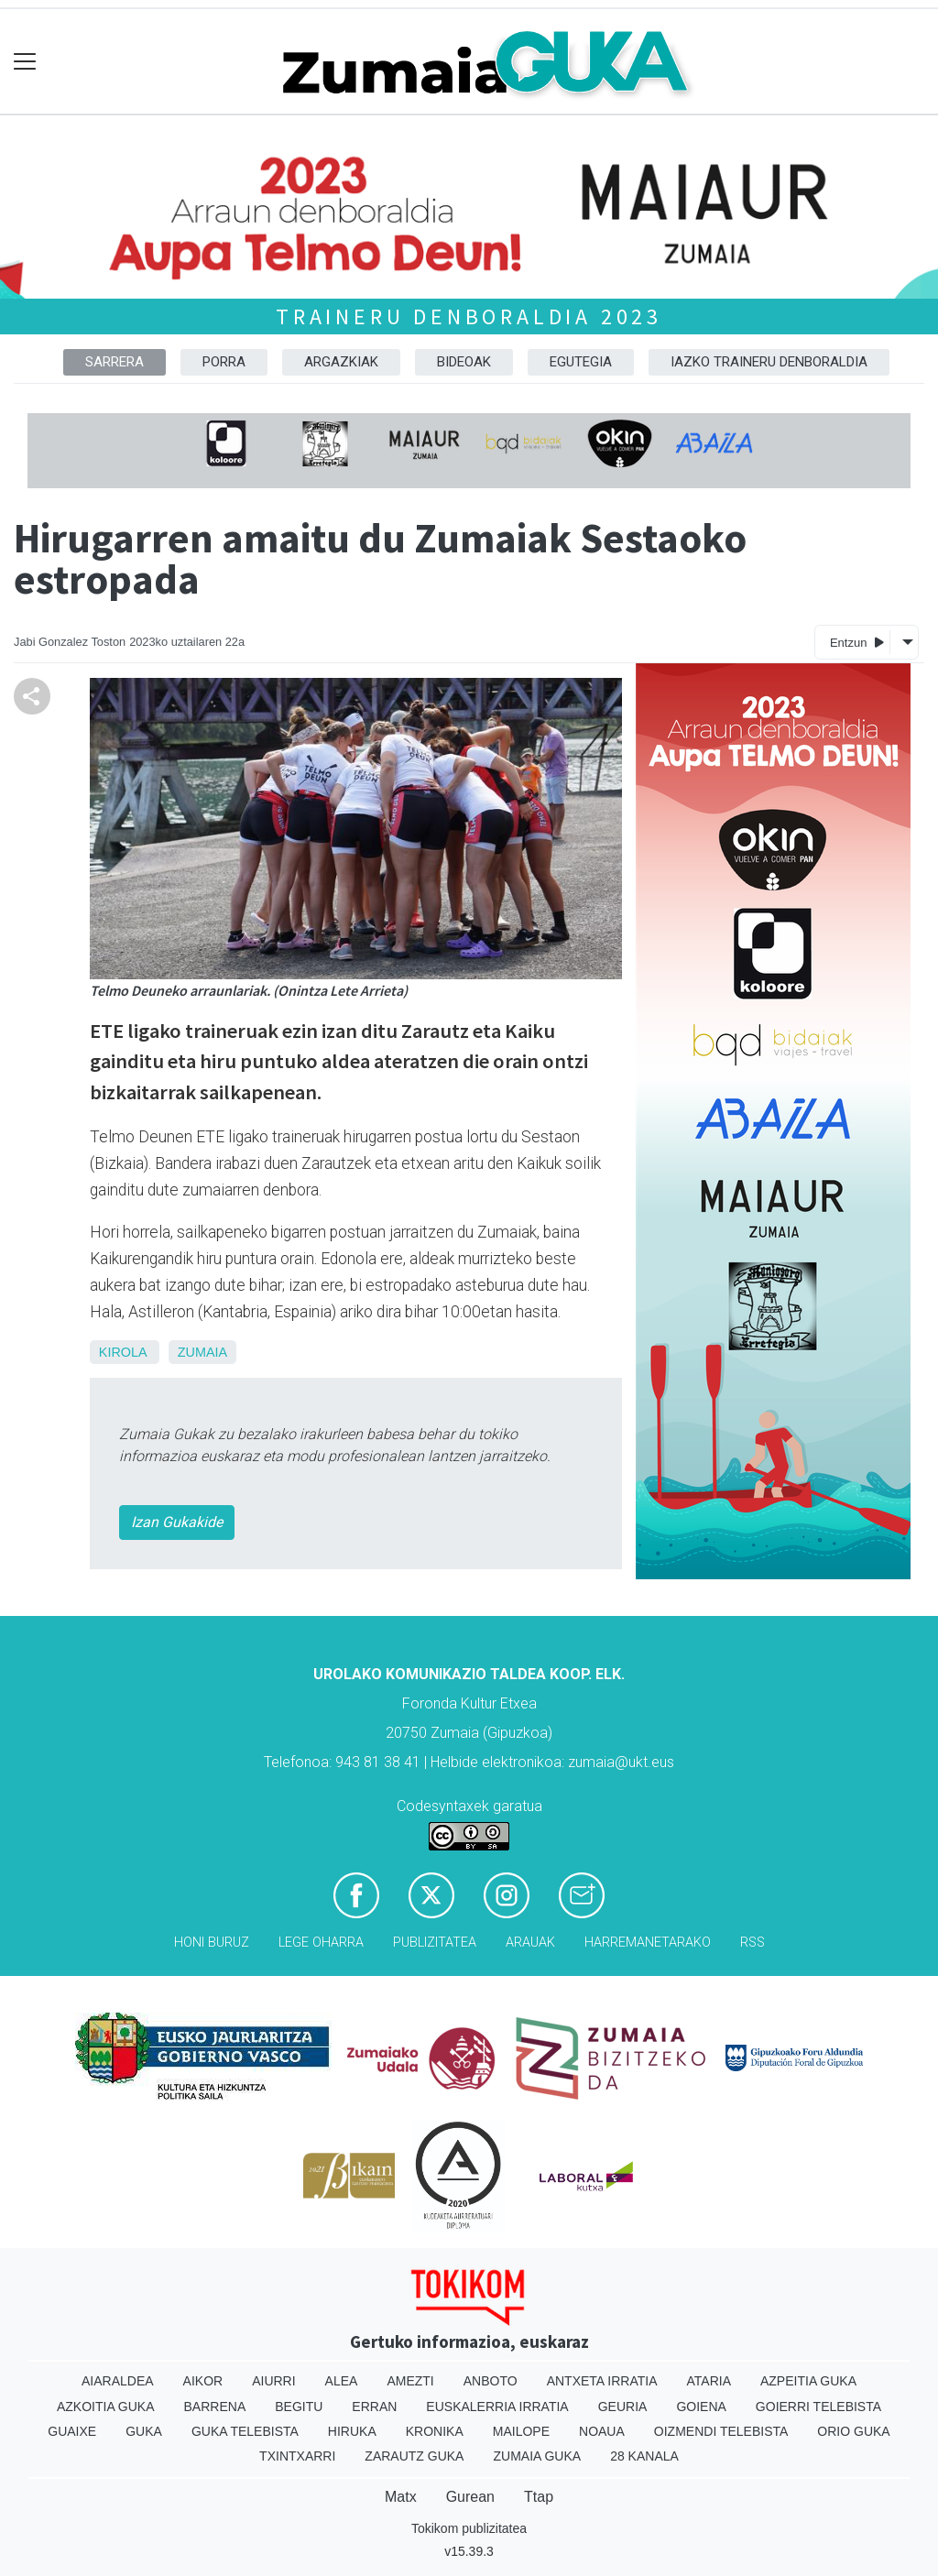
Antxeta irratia (602, 2381)
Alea (341, 2381)
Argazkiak (341, 362)
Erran (374, 2406)
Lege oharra (321, 1942)
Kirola (123, 1352)
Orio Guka (853, 2431)
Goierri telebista (818, 2406)
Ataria (708, 2381)
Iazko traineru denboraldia (769, 362)
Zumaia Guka (537, 2456)
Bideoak (464, 362)
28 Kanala (644, 2456)
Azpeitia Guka (808, 2381)
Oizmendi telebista (721, 2431)
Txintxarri (297, 2456)
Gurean (470, 2497)
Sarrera (114, 362)
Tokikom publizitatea (469, 2528)
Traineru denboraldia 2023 (469, 316)
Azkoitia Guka (106, 2406)
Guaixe (72, 2431)
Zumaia (202, 1352)
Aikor (203, 2381)
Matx (401, 2497)
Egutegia (581, 362)
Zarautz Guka (414, 2456)
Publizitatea (434, 1942)
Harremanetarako (647, 1942)
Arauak (530, 1942)
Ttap (538, 2497)
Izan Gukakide (177, 1522)
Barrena (215, 2406)
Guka (143, 2431)
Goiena (700, 2406)
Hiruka (352, 2431)
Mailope (521, 2431)
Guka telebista (245, 2431)
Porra (223, 362)
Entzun (857, 641)
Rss (752, 1942)
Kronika (435, 2431)
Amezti (410, 2381)
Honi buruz (211, 1942)
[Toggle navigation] (25, 62)
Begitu (298, 2406)
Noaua (602, 2431)
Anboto (491, 2381)
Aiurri (273, 2381)
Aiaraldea (118, 2381)
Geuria (623, 2406)
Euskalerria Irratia (497, 2406)
